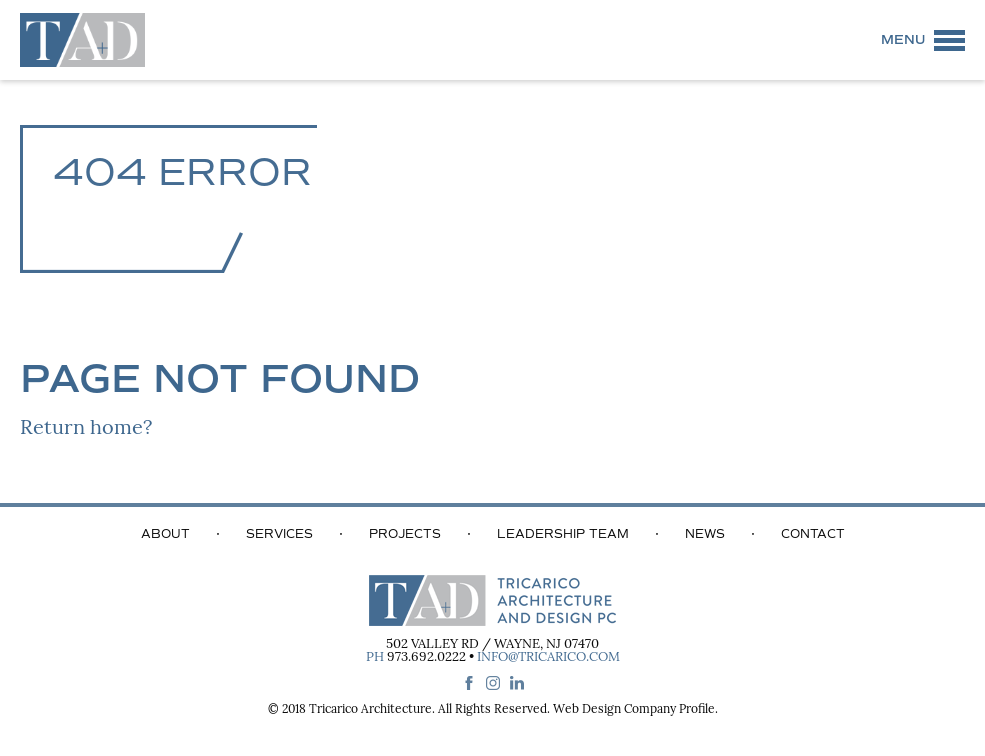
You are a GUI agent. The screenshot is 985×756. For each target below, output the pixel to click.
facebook (469, 683)
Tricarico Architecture (370, 710)
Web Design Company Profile (634, 710)
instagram (493, 683)
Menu (903, 40)
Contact (813, 534)
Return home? (86, 429)
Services (279, 534)
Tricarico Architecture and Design (82, 40)
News (705, 534)
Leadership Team (563, 534)
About (165, 534)
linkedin (517, 683)
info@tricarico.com (548, 657)
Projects (405, 534)
